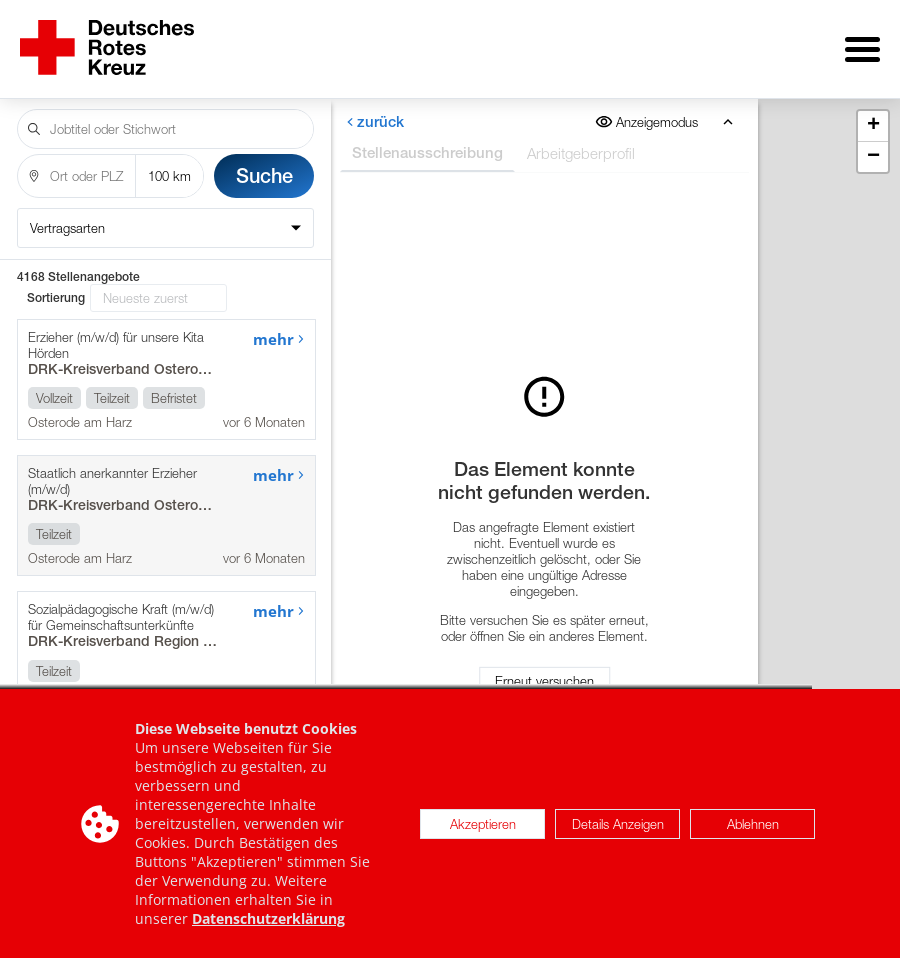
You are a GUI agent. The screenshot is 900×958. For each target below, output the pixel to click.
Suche (264, 161)
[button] (873, 112)
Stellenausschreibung (426, 138)
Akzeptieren (483, 833)
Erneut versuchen (544, 674)
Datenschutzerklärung (268, 927)
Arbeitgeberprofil (580, 139)
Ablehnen (753, 833)
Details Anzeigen (618, 833)
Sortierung (56, 284)
